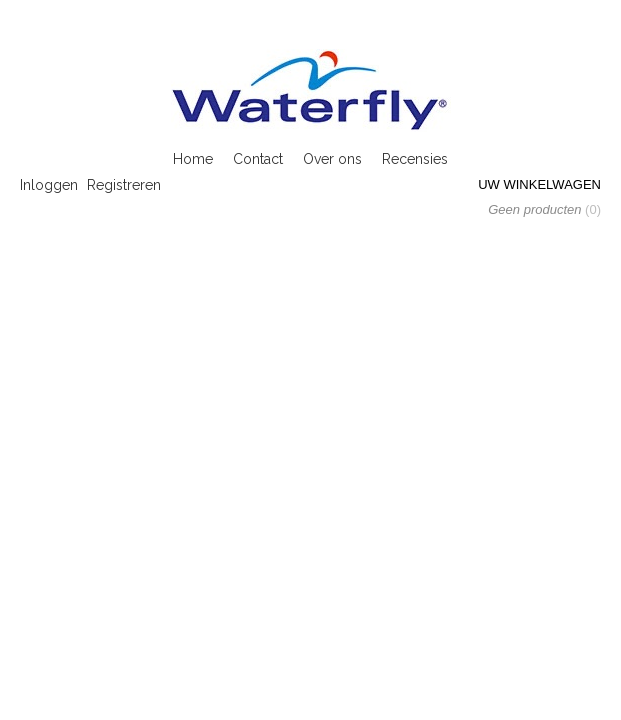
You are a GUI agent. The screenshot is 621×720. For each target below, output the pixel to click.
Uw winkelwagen (539, 184)
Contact (258, 159)
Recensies (415, 159)
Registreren (124, 185)
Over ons (332, 159)
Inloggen (49, 185)
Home (193, 159)
